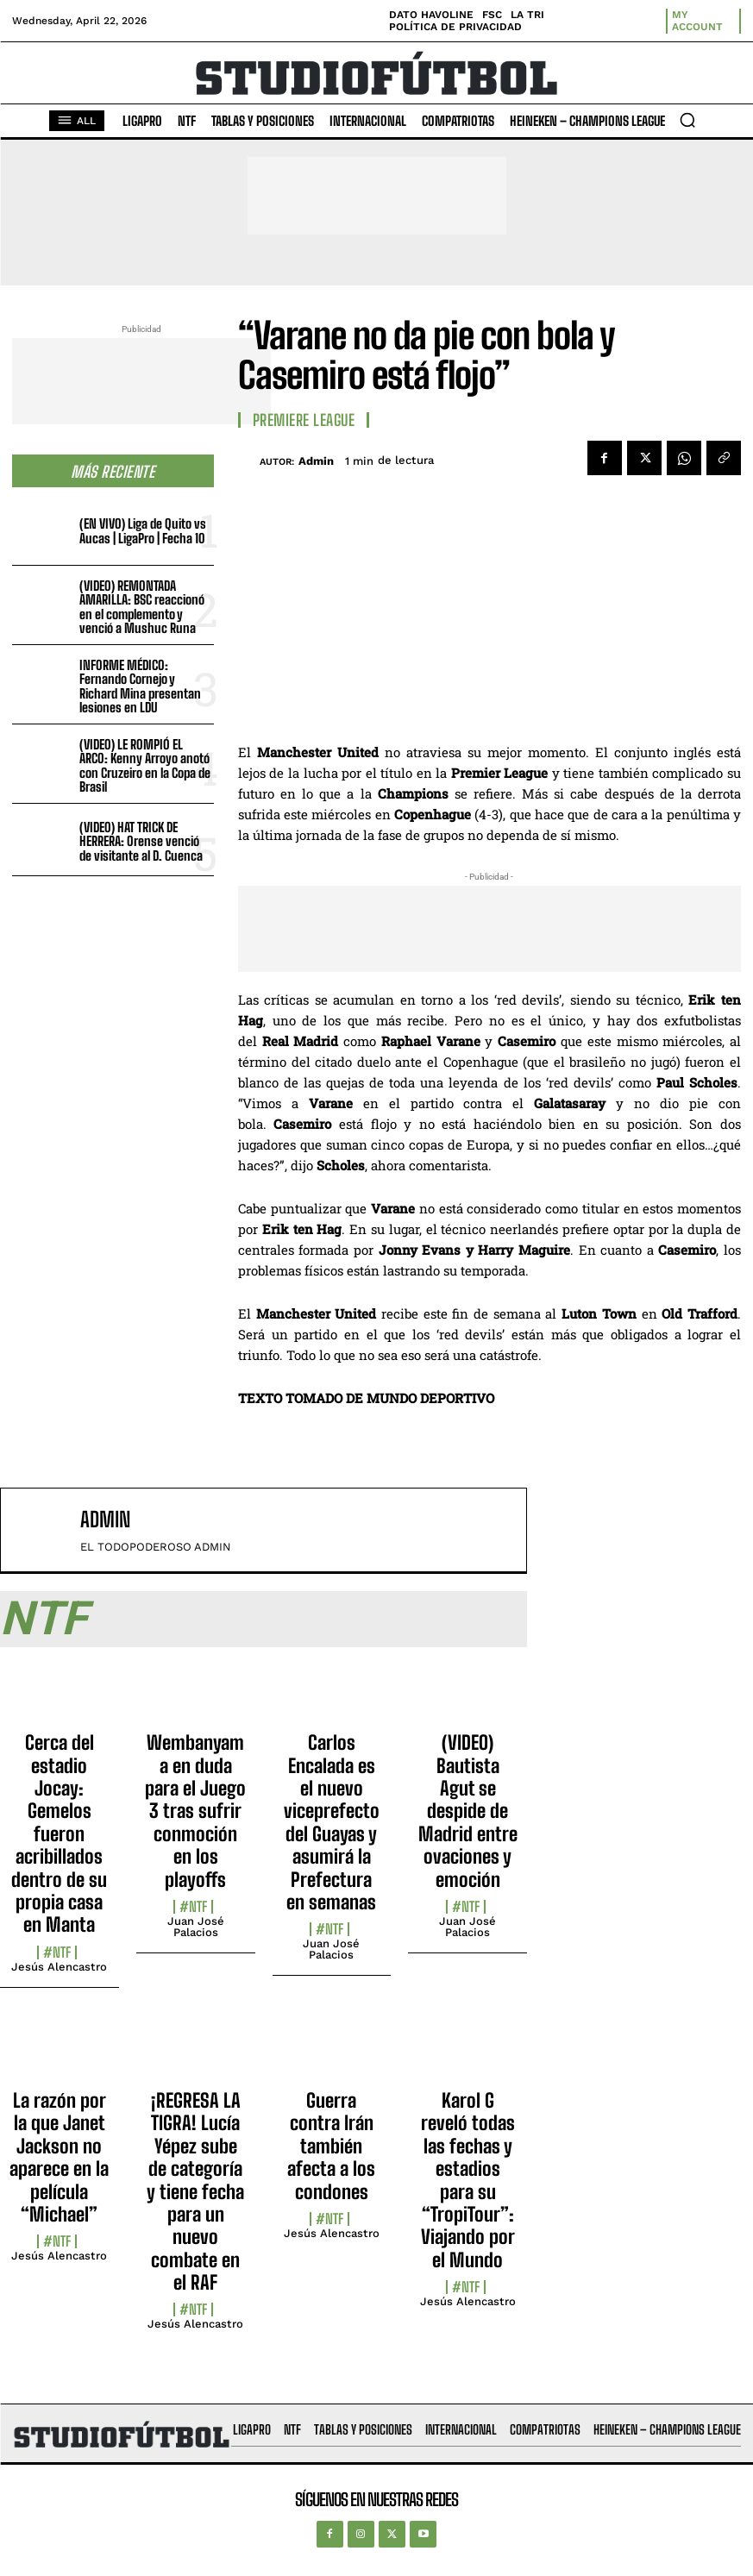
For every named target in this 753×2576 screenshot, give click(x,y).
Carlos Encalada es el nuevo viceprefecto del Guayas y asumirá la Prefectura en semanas (332, 1822)
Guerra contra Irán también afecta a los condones (331, 2146)
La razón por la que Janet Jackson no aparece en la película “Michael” (59, 2157)
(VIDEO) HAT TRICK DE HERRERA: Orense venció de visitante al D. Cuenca (141, 841)
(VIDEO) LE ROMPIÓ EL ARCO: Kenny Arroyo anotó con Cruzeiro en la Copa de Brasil (144, 765)
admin (316, 460)
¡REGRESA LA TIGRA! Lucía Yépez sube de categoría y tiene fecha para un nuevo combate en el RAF (195, 2191)
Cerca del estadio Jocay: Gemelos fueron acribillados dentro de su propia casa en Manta (59, 1833)
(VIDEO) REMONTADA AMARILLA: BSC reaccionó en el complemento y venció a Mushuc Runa (141, 607)
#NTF (57, 1952)
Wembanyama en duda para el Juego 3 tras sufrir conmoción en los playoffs (195, 1810)
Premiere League (304, 420)
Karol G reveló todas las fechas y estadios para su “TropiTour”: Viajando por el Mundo (468, 2180)
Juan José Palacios (195, 1927)
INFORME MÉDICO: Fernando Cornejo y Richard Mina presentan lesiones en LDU (140, 686)
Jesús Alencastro (59, 1966)
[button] (687, 120)
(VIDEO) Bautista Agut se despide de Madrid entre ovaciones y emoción (468, 1810)
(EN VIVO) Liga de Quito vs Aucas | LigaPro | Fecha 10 (142, 531)
